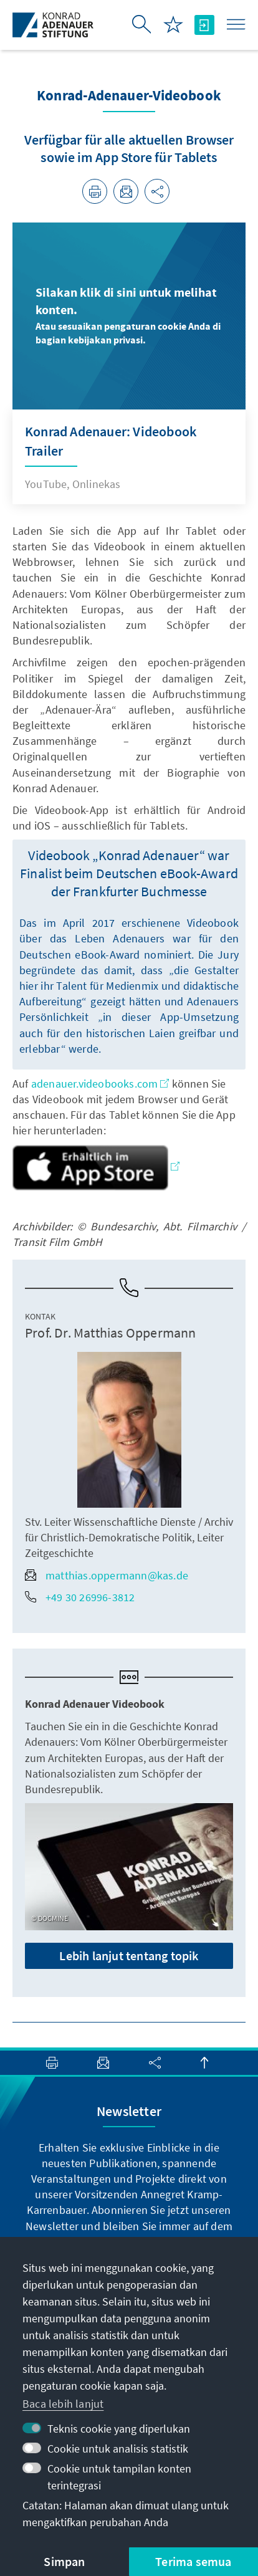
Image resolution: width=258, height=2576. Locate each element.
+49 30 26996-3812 (80, 1597)
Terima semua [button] (193, 2561)
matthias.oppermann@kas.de (106, 1575)
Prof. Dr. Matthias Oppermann (110, 1332)
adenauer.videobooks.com (100, 1083)
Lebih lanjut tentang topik (128, 1955)
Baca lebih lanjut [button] (62, 2403)
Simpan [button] (64, 2561)
